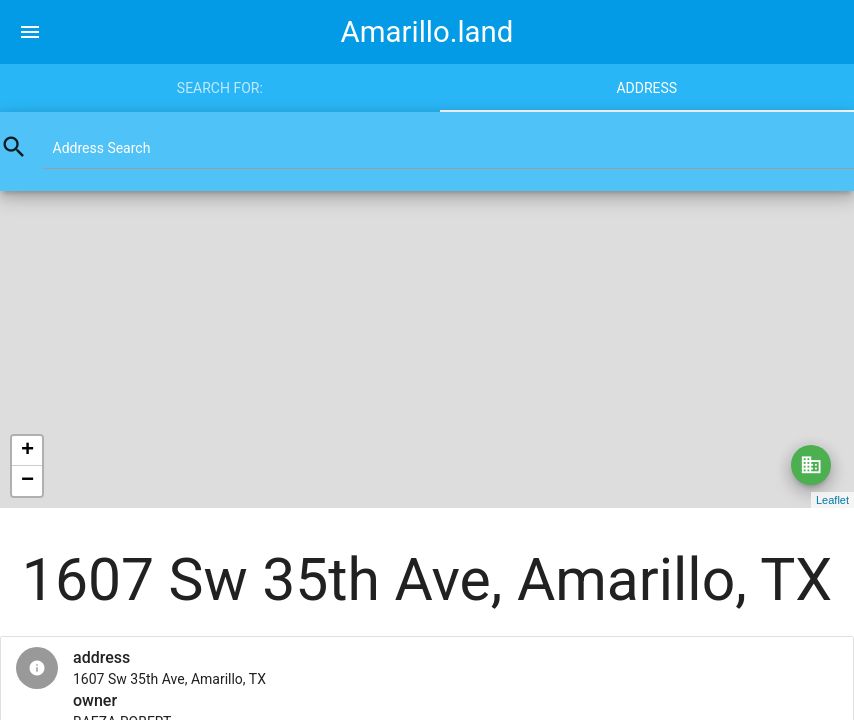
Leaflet (832, 500)
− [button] (27, 481)
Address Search (102, 148)
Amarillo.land (427, 32)
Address (646, 88)
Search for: (220, 88)
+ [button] (27, 451)
